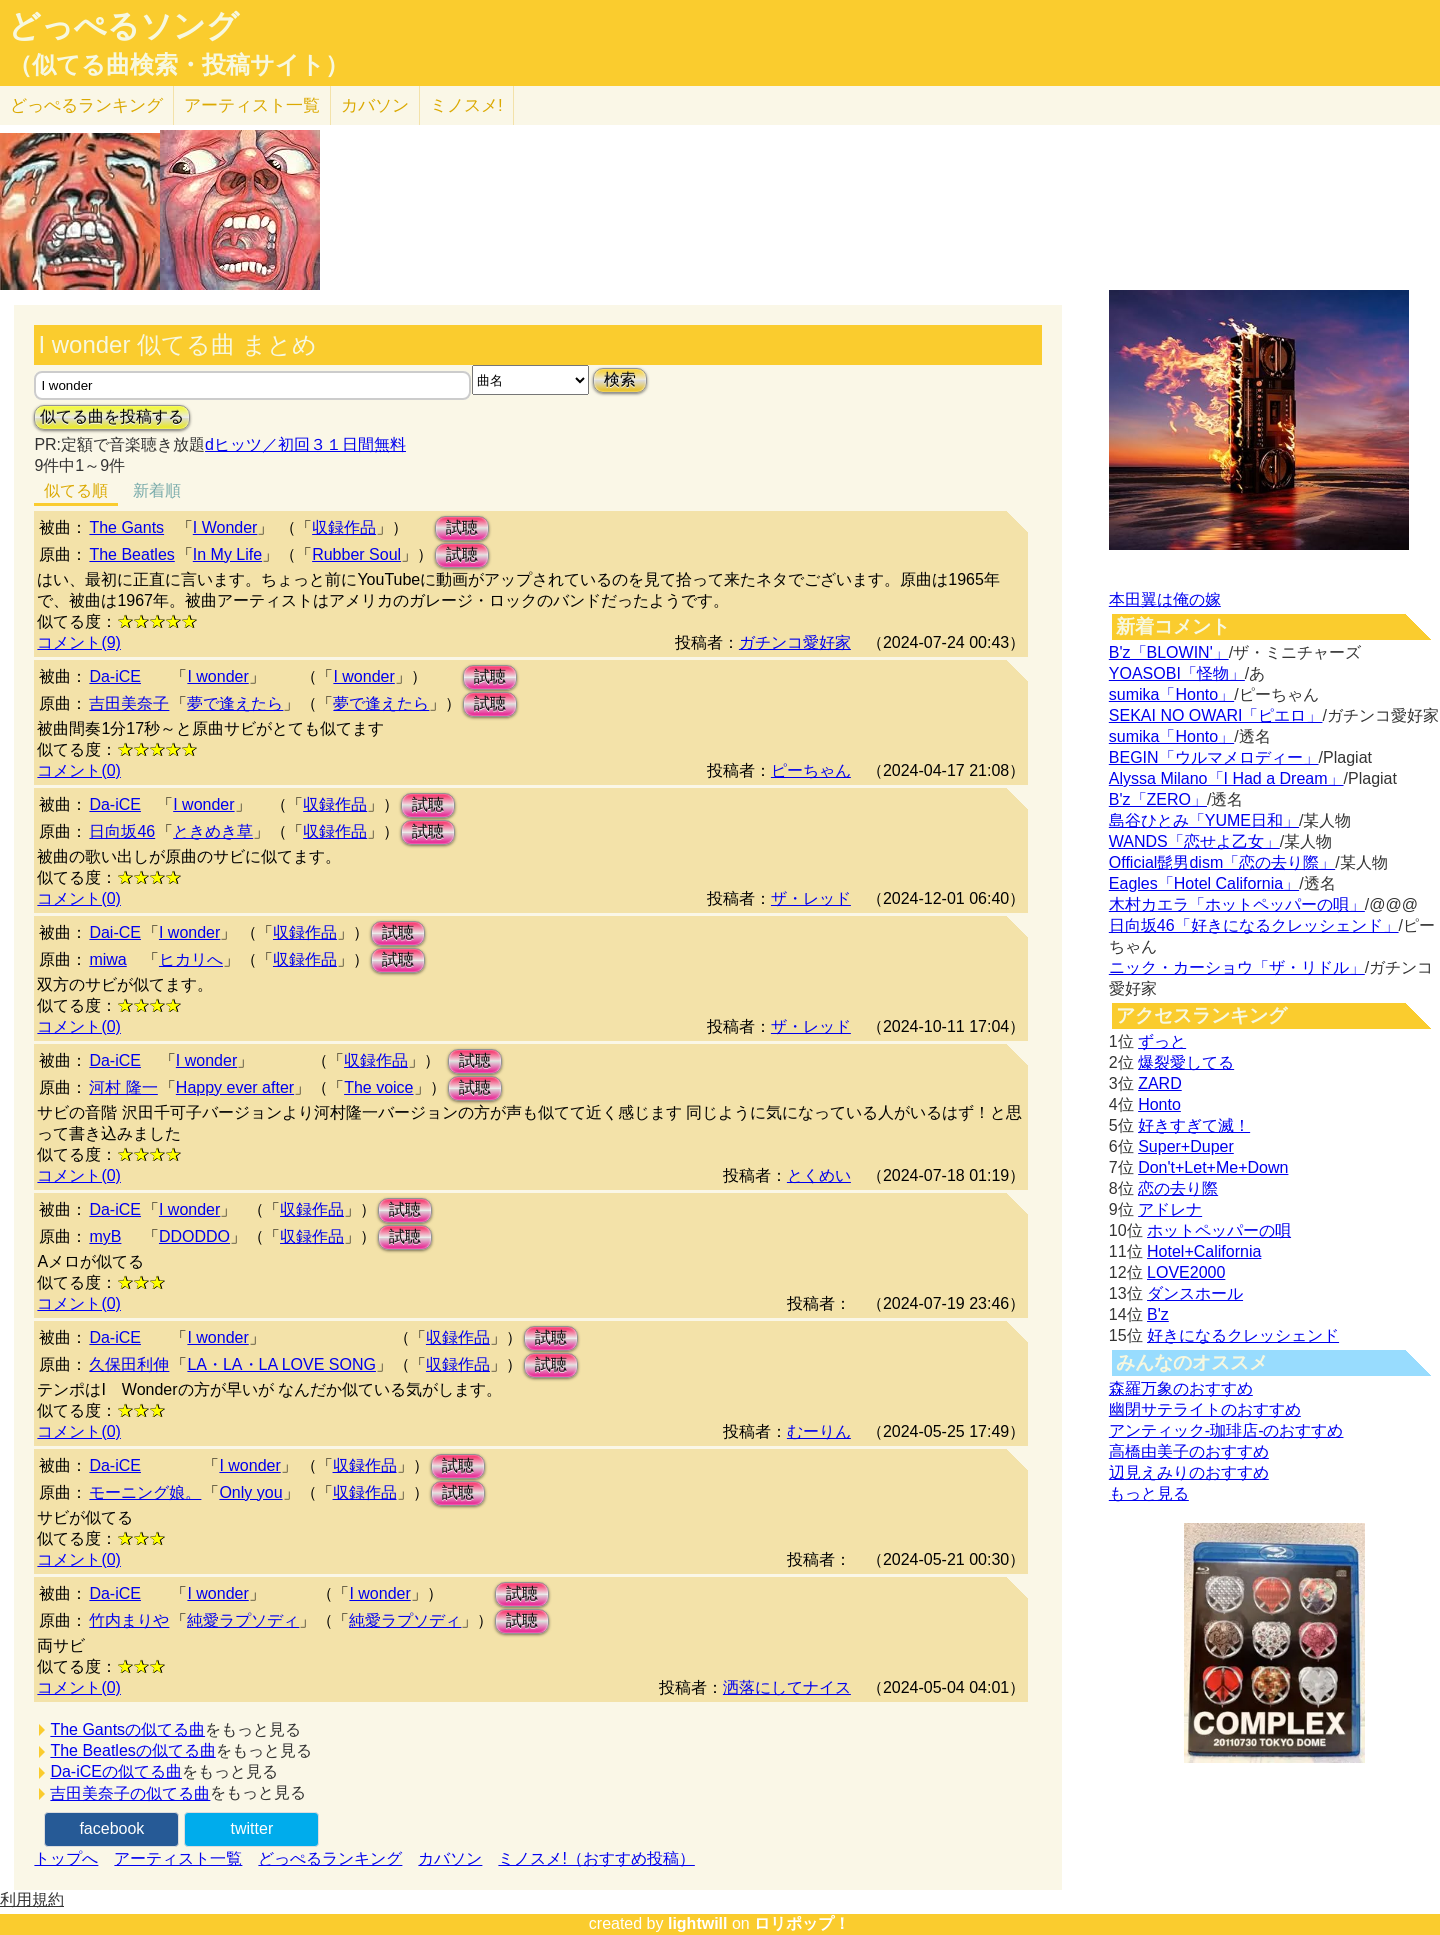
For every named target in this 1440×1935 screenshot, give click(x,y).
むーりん (819, 1431)
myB (105, 1236)
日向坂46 (122, 831)
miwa (107, 959)
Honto (1159, 1104)
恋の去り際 (1178, 1188)
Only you (250, 1492)
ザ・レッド (811, 898)
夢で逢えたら (235, 703)
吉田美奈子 (129, 703)
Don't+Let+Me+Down (1213, 1167)
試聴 (462, 527)
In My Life (227, 554)
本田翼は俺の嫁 (1165, 599)
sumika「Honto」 (1171, 694)
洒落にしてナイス (787, 1687)
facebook (111, 1828)
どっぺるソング (123, 26)
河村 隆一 (123, 1087)
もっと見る (1149, 1493)
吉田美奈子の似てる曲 (130, 1793)
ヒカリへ (191, 959)
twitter (252, 1828)
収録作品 (344, 527)
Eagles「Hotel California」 (1204, 883)
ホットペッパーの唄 (1219, 1230)
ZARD (1160, 1083)
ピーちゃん (811, 770)
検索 (620, 379)
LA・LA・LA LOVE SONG (281, 1364)
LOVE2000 (1186, 1272)
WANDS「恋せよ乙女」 (1194, 841)
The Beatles (131, 554)
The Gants (126, 527)
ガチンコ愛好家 (795, 642)
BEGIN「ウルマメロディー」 (1214, 757)
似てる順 (76, 490)
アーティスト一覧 (178, 1858)
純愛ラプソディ (243, 1620)
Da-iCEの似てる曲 (116, 1771)
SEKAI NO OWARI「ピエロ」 (1216, 715)
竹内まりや (129, 1620)
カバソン (375, 105)
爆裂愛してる (1186, 1062)
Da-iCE (115, 676)
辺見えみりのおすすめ (1189, 1472)
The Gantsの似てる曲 (127, 1729)
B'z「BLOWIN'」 (1169, 652)
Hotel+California (1204, 1251)
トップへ (66, 1858)
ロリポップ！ (802, 1923)
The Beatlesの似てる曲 (132, 1750)
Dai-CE (115, 932)
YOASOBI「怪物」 (1177, 673)
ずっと (1162, 1041)
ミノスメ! (466, 105)
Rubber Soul (356, 554)
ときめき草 (213, 831)
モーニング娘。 (145, 1492)
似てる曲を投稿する (112, 416)
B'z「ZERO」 (1158, 799)
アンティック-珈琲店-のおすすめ (1226, 1430)
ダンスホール (1195, 1293)
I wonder (217, 676)
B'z (1158, 1314)
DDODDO (194, 1236)
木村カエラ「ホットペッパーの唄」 (1237, 904)
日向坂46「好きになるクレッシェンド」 (1254, 925)
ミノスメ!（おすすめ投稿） (596, 1858)
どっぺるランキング (330, 1858)
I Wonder (225, 527)
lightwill (698, 1923)
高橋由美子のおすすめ (1189, 1451)
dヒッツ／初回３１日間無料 (305, 444)
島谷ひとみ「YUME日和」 (1204, 820)
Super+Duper (1186, 1146)
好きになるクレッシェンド (1243, 1335)
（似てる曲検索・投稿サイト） (178, 65)
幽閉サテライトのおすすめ (1205, 1409)
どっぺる (86, 105)
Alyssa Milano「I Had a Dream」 (1226, 778)
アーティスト (252, 105)
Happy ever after (235, 1087)
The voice (378, 1087)
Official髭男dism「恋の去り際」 (1222, 862)
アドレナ (1170, 1209)
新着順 (157, 490)
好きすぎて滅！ (1194, 1125)
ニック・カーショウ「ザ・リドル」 (1237, 967)
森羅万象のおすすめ (1181, 1388)
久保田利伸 (129, 1364)
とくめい (819, 1175)
